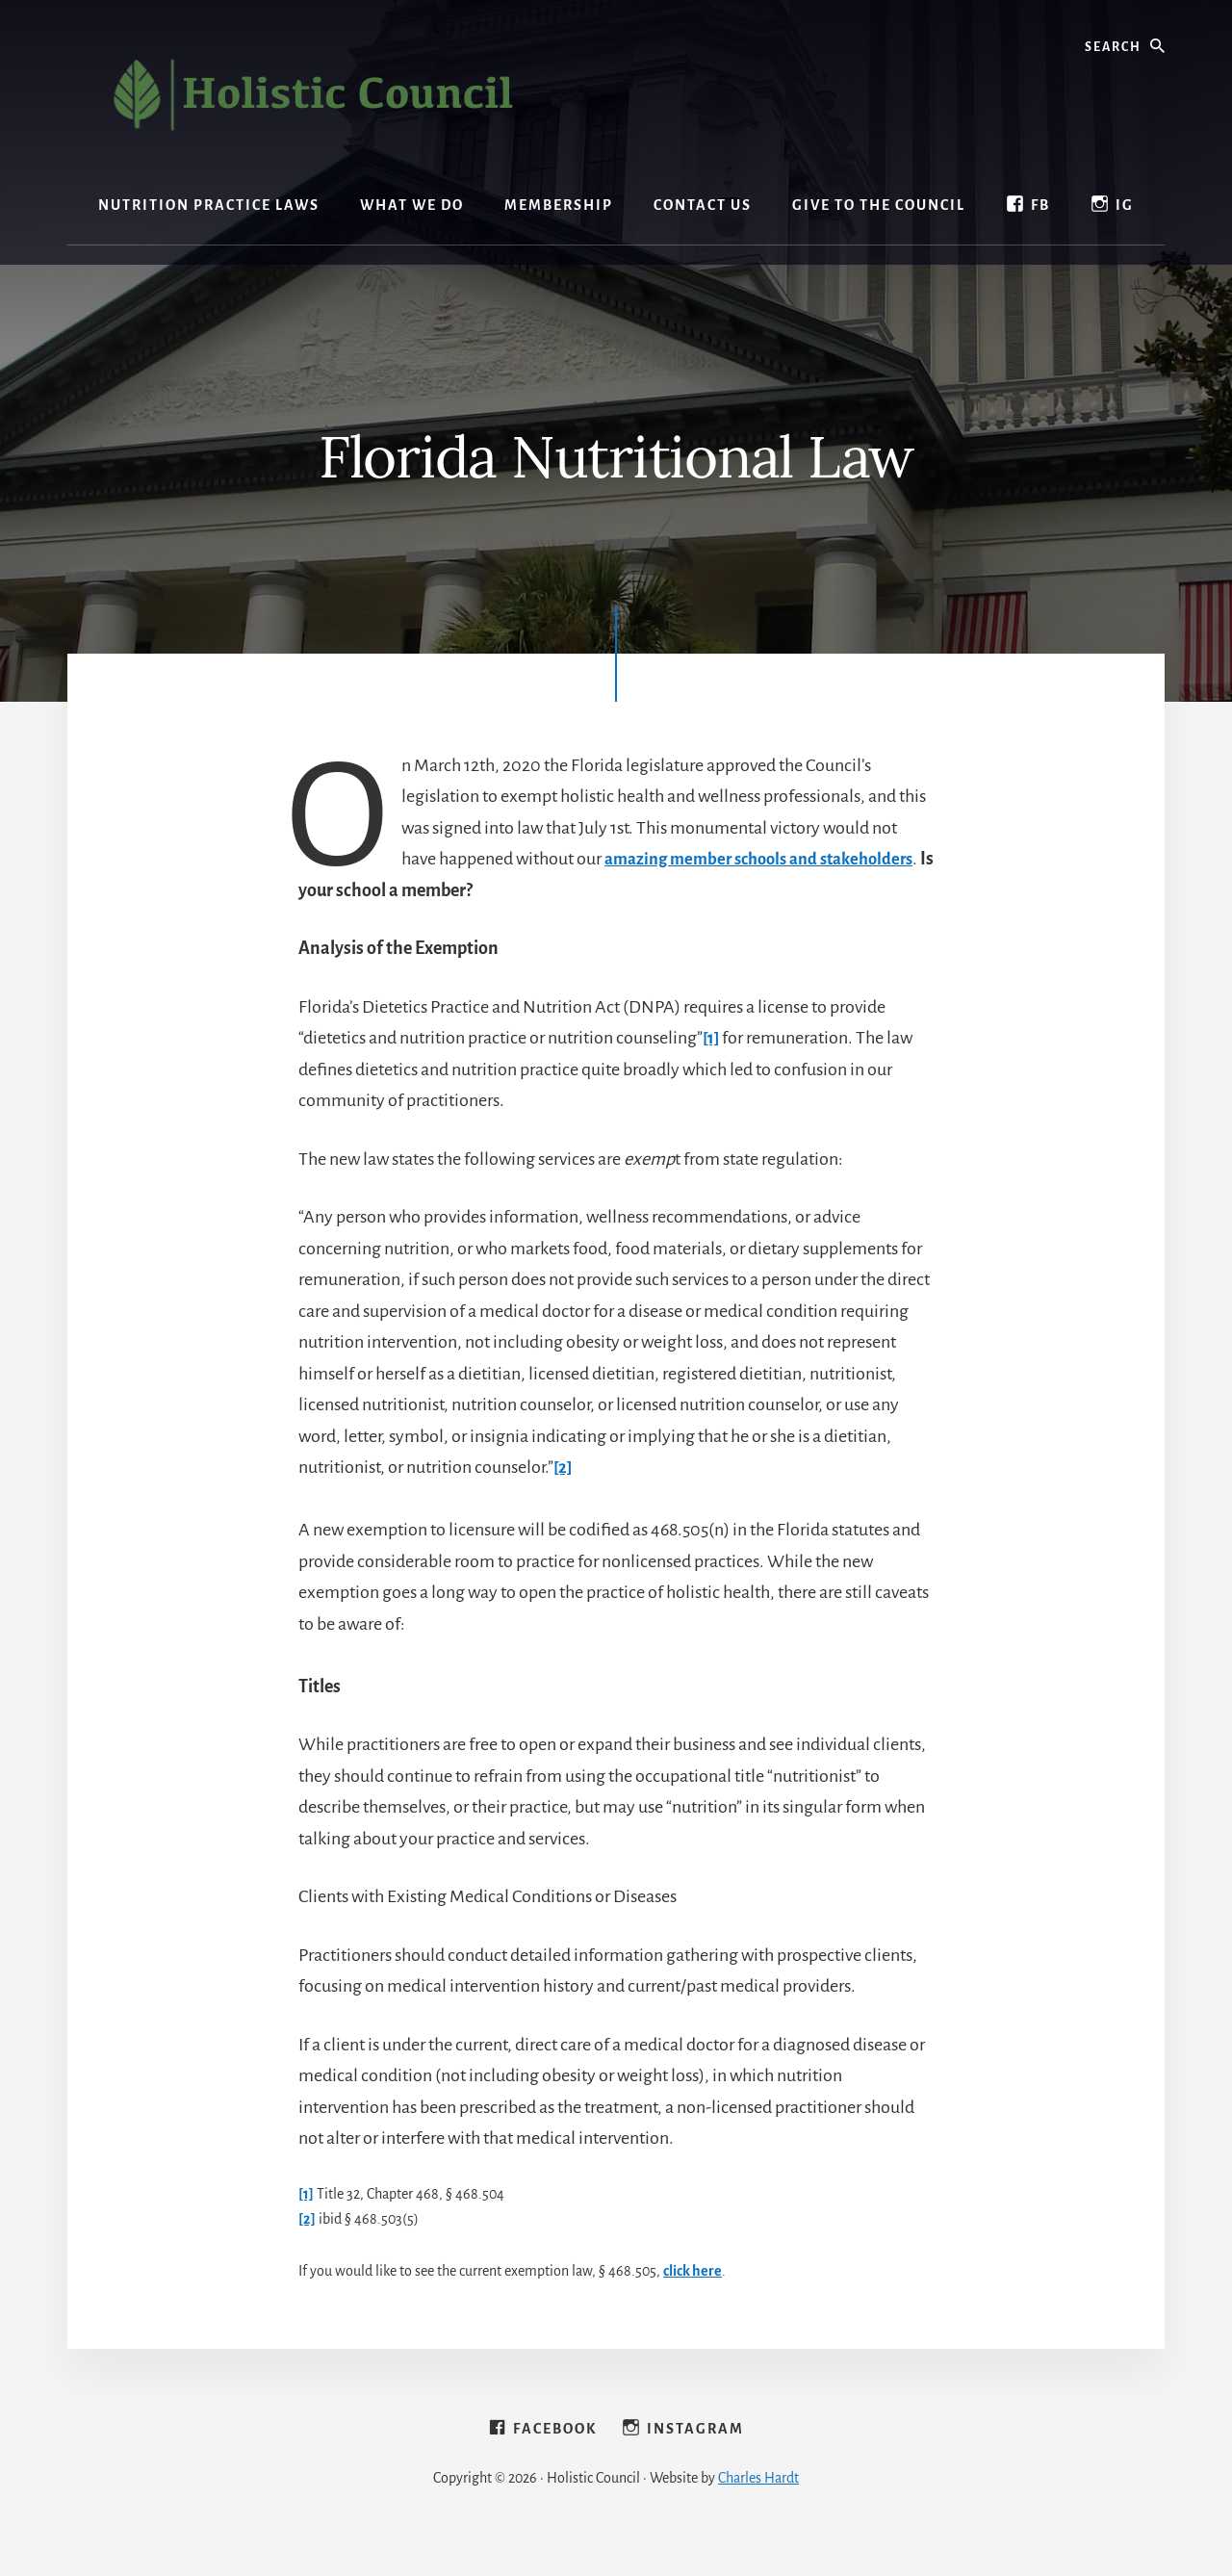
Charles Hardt (758, 2510)
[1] (712, 1037)
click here (692, 2271)
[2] (563, 1467)
